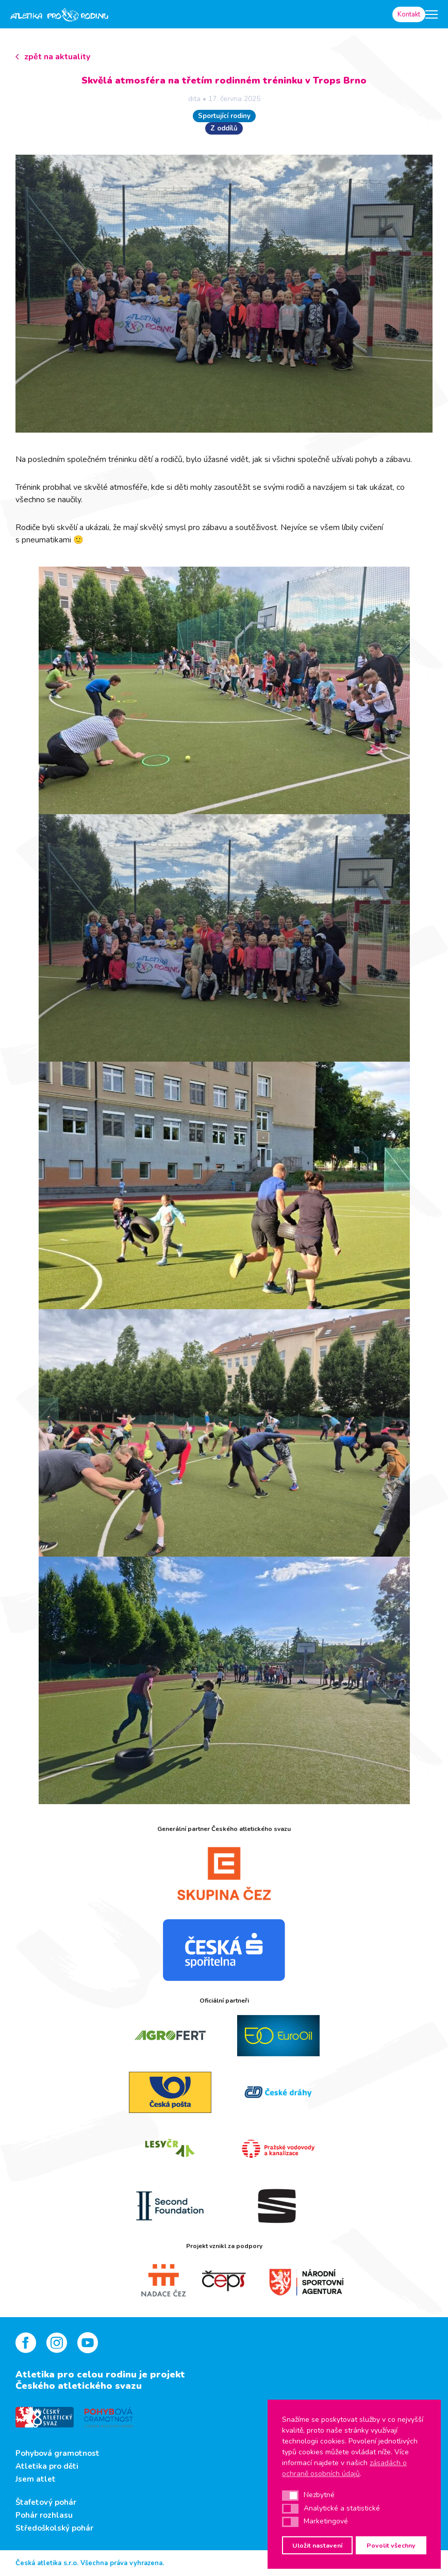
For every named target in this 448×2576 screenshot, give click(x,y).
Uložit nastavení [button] (317, 2545)
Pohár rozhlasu (44, 2515)
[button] (290, 2495)
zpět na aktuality (57, 56)
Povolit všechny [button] (391, 2545)
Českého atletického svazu (78, 2386)
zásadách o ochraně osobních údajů (344, 2468)
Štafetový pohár (45, 2502)
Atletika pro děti (46, 2466)
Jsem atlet (35, 2479)
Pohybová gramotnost (57, 2453)
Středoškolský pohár (54, 2528)
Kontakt (408, 14)
